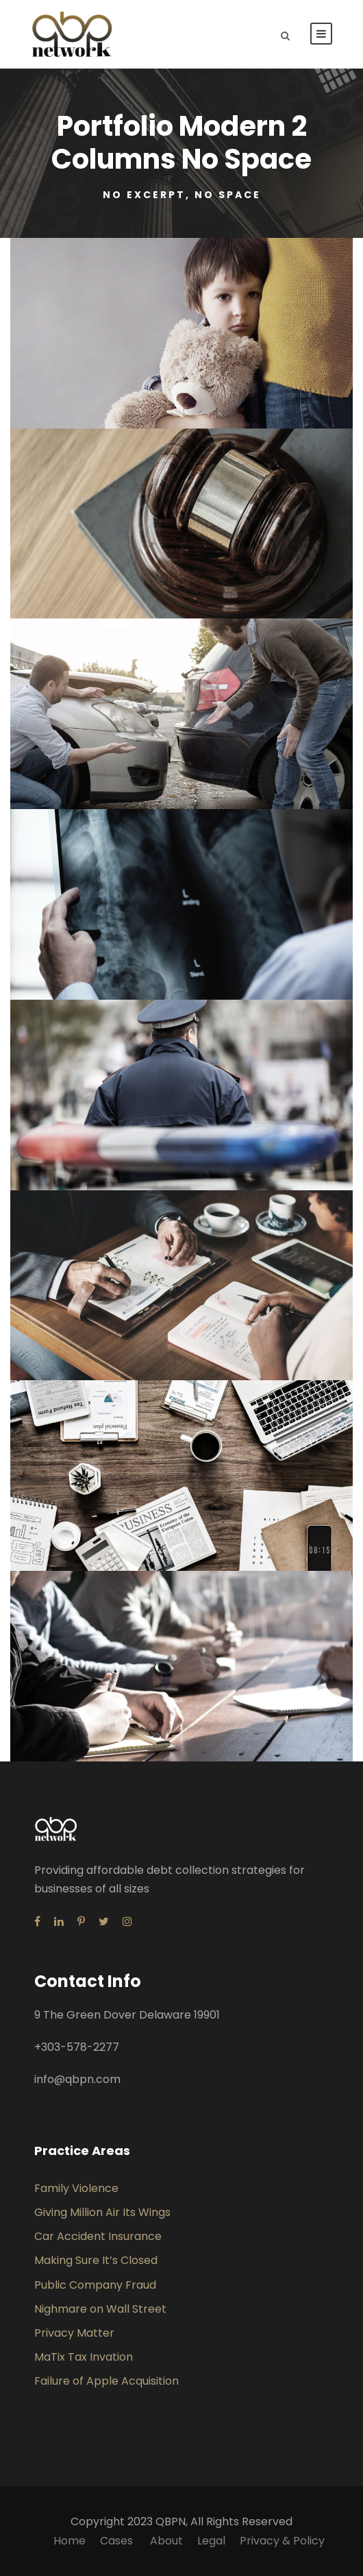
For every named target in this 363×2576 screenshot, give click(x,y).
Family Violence (76, 2188)
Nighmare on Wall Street (100, 2309)
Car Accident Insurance (98, 2236)
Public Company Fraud (95, 2285)
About (166, 2541)
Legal (211, 2541)
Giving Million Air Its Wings (102, 2212)
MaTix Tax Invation (83, 2357)
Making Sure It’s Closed (96, 2260)
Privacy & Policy (282, 2541)
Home (69, 2541)
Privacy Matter (74, 2333)
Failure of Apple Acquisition (106, 2381)
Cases (118, 2541)
